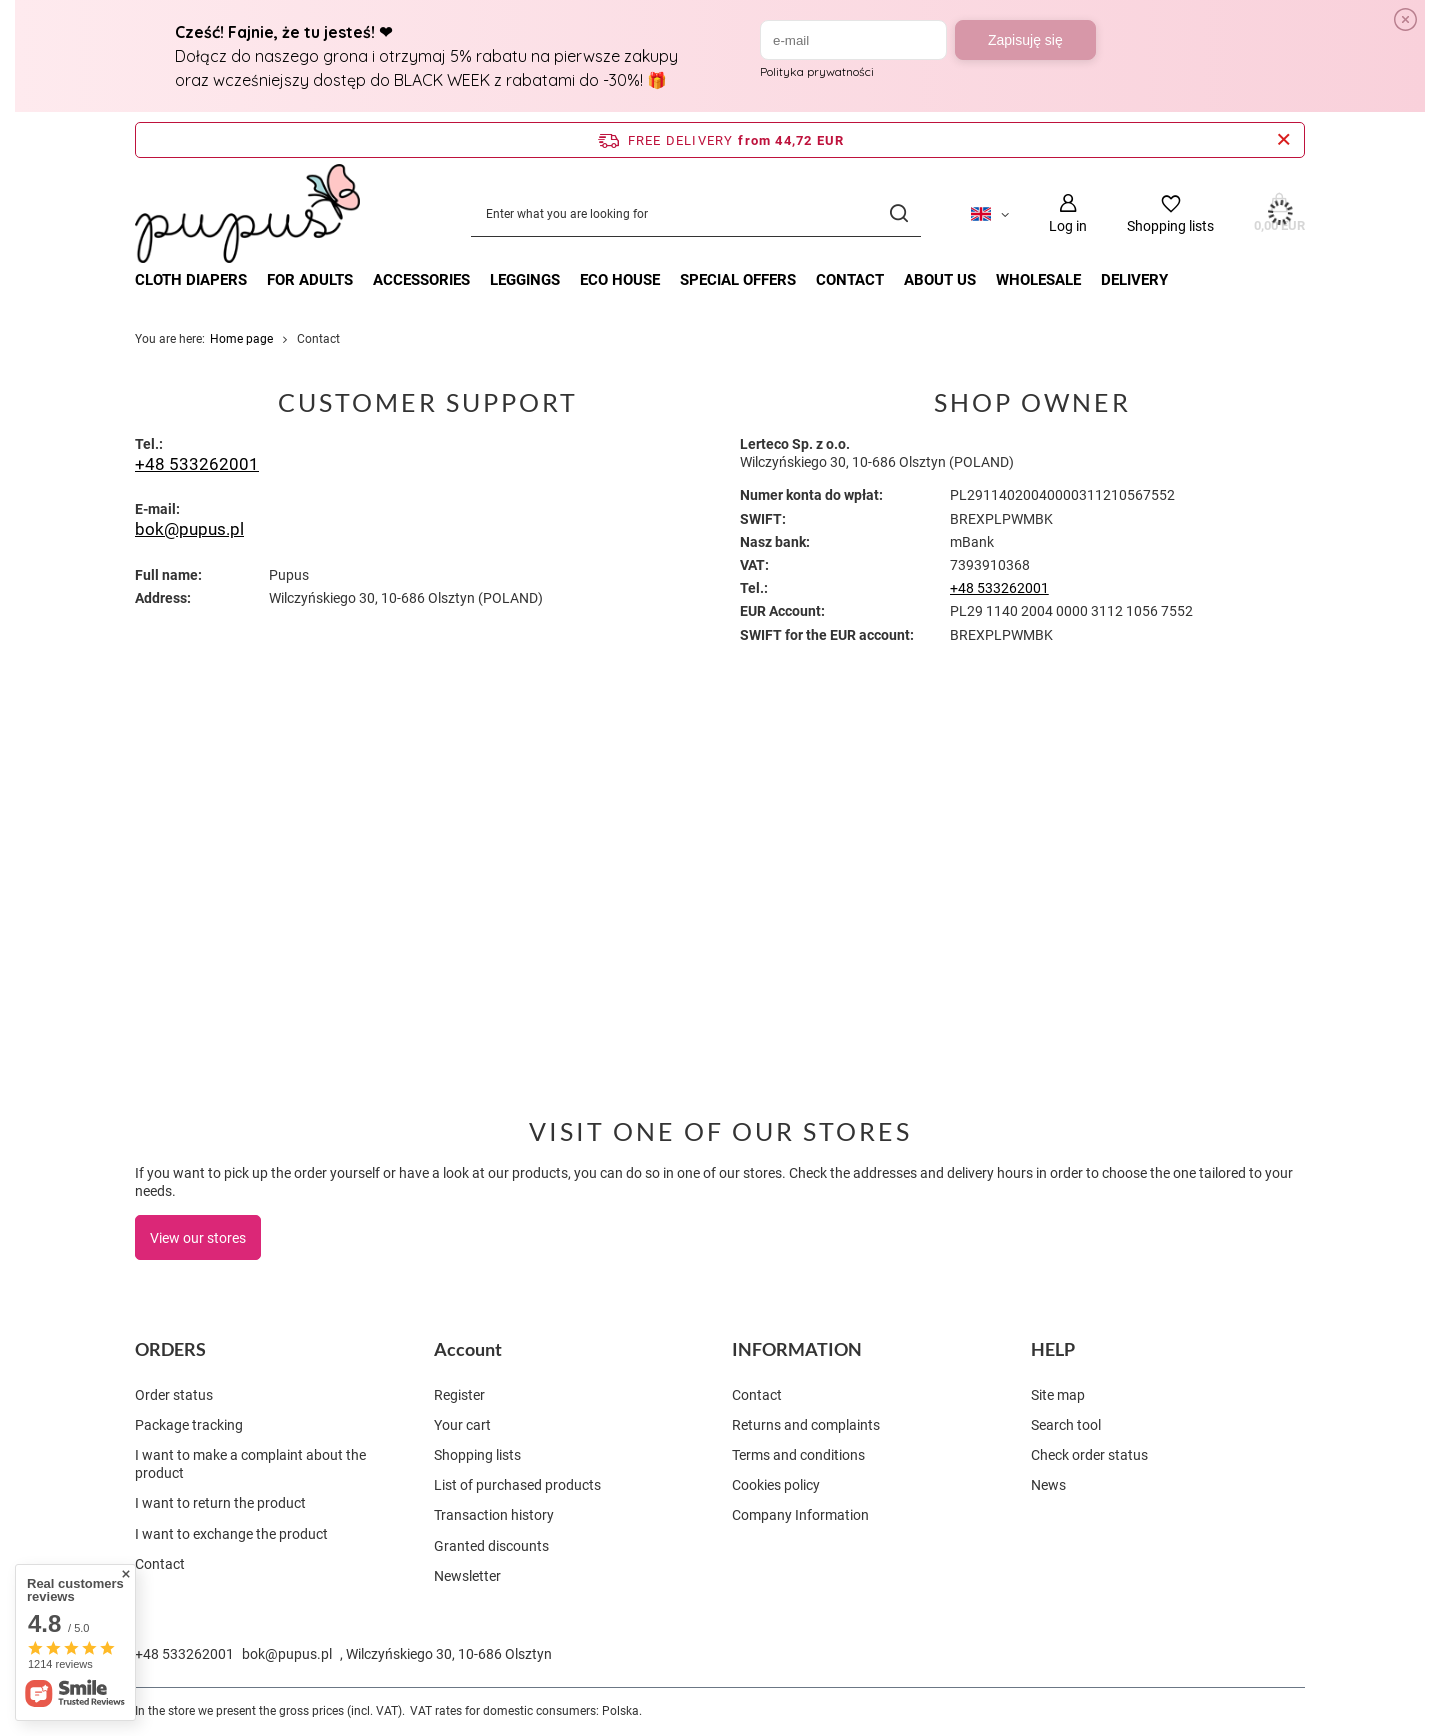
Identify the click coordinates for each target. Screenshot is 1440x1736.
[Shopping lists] (1170, 213)
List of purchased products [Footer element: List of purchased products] (517, 1485)
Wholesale (1038, 280)
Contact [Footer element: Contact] (160, 1564)
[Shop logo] (247, 214)
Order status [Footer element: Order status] (174, 1395)
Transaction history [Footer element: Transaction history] (494, 1515)
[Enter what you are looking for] (696, 213)
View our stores (198, 1238)
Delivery (1134, 280)
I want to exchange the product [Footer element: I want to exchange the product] (231, 1534)
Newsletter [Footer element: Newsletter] (467, 1576)
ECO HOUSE (620, 280)
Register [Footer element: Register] (459, 1395)
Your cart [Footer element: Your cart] (462, 1425)
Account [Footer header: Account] (468, 1349)
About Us (940, 280)
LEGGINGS (525, 280)
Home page (241, 339)
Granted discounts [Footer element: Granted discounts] (491, 1546)
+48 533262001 (197, 464)
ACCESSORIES (421, 280)
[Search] (898, 213)
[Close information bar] (1283, 140)
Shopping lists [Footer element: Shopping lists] (477, 1455)
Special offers (738, 280)
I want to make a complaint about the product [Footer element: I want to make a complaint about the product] (250, 1464)
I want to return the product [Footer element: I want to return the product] (220, 1503)
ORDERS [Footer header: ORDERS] (170, 1349)
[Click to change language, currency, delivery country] (990, 213)
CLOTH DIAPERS (191, 280)
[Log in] (1068, 213)
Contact (850, 280)
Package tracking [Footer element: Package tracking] (189, 1425)
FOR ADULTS (310, 280)
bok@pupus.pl (189, 530)
